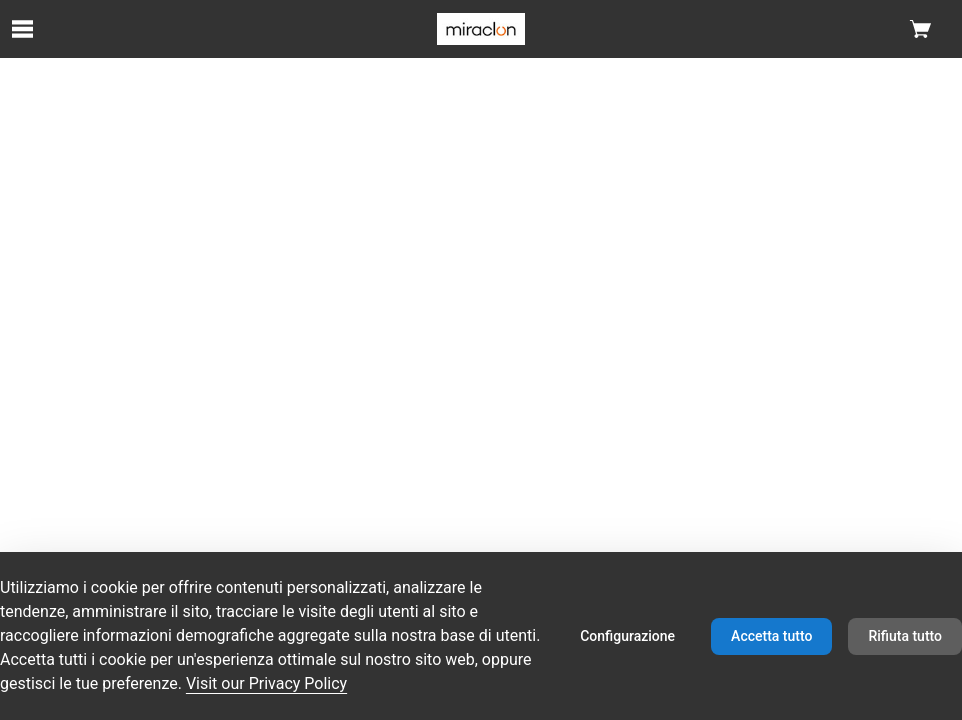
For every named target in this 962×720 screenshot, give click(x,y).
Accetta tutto (771, 636)
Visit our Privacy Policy (266, 683)
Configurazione (627, 636)
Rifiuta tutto (905, 636)
